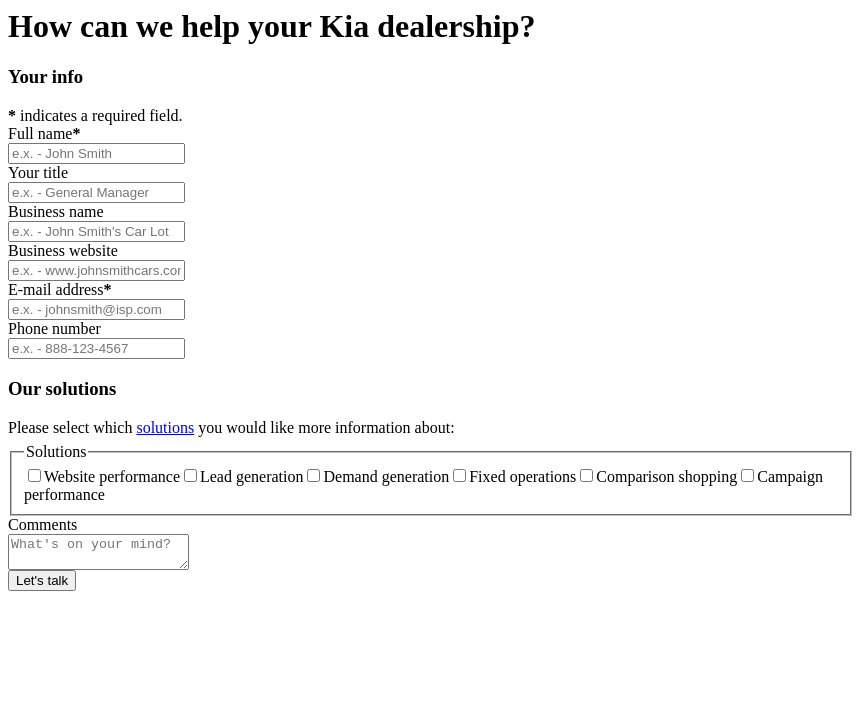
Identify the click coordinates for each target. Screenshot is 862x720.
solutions (165, 427)
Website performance (104, 476)
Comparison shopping (658, 476)
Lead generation (244, 476)
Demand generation (378, 476)
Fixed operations (514, 476)
